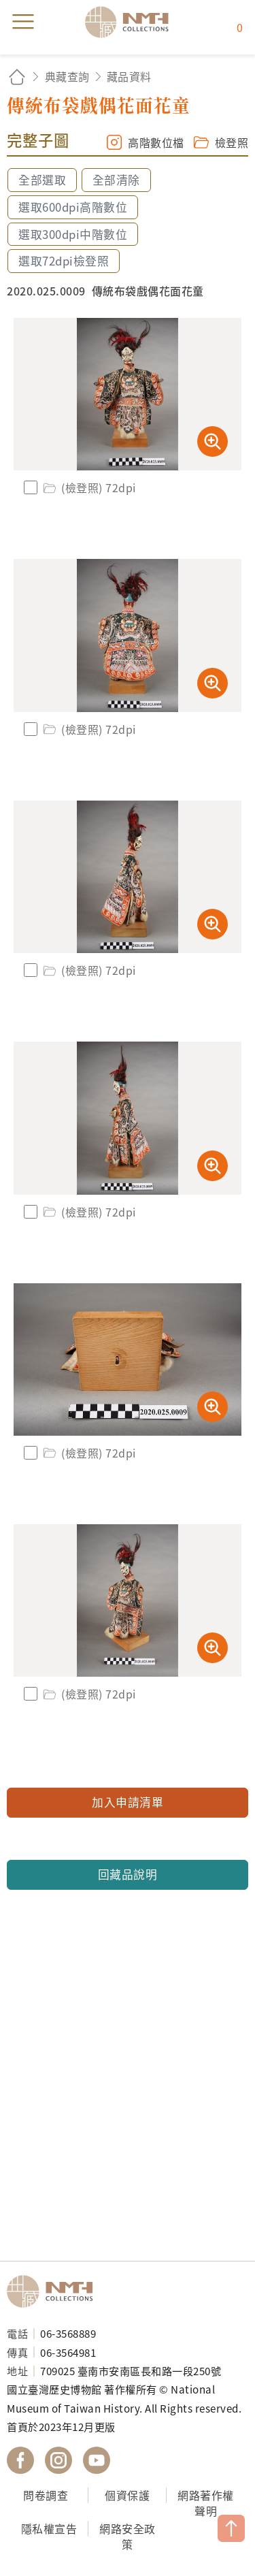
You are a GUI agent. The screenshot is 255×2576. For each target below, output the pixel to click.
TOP (231, 2528)
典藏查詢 (67, 76)
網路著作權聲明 (205, 2503)
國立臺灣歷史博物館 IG (58, 2460)
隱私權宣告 (49, 2528)
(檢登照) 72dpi (88, 487)
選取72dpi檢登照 (63, 261)
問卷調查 (45, 2495)
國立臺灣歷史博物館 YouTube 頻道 (96, 2460)
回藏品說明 (128, 1874)
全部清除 (116, 180)
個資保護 (127, 2495)
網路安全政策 (127, 2536)
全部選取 (42, 180)
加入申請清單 (127, 1802)
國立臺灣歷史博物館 (54, 2291)
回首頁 (17, 76)
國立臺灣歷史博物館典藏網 (131, 21)
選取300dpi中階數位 (72, 234)
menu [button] (23, 21)
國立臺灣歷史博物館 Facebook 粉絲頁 (20, 2460)
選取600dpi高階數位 (72, 207)
